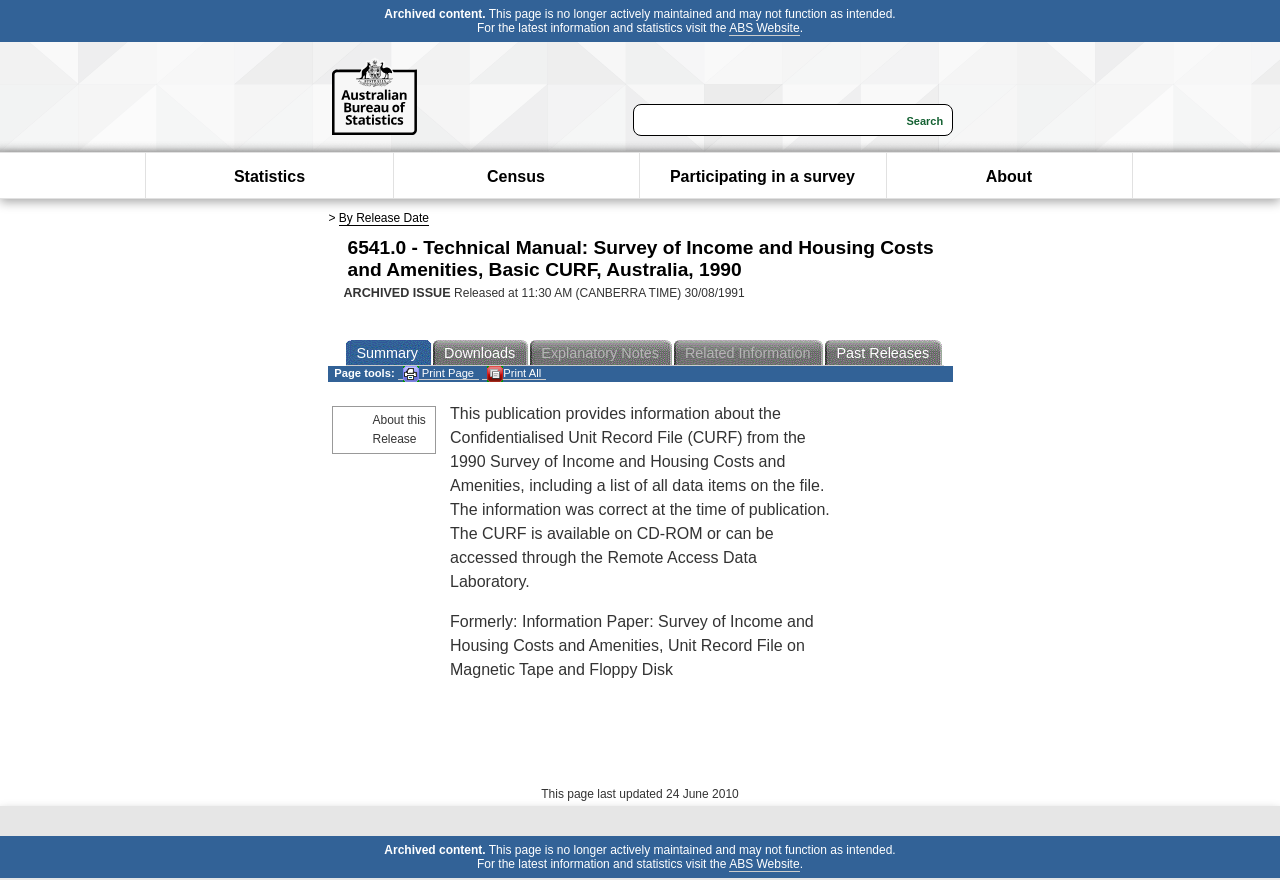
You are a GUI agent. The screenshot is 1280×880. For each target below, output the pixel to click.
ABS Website (764, 28)
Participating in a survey (762, 176)
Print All (514, 373)
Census (516, 176)
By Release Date (384, 218)
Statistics (269, 176)
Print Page (438, 373)
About (1009, 176)
